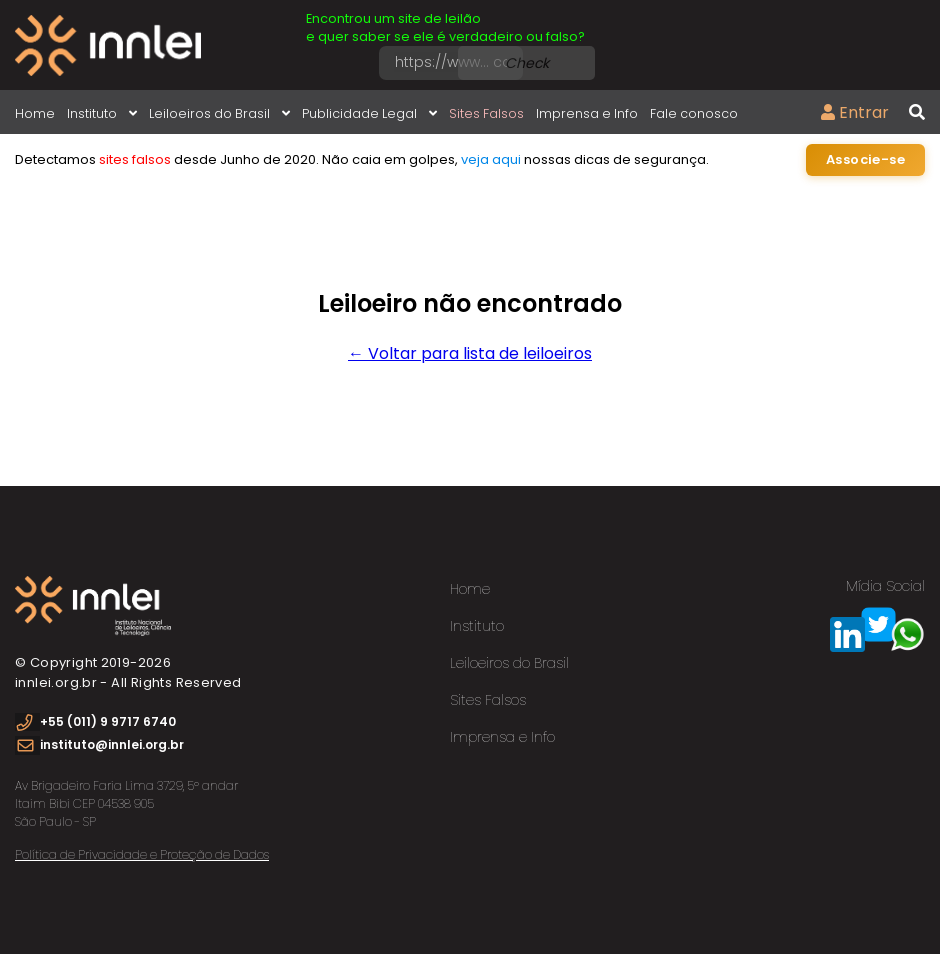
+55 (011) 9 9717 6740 (108, 721)
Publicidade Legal (369, 113)
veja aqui (491, 159)
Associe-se (865, 159)
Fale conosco (694, 113)
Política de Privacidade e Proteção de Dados (142, 854)
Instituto (102, 113)
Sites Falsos (486, 113)
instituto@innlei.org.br (112, 744)
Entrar (855, 112)
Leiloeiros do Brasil (219, 113)
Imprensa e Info (587, 113)
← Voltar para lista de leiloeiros (470, 353)
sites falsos (135, 159)
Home (35, 113)
